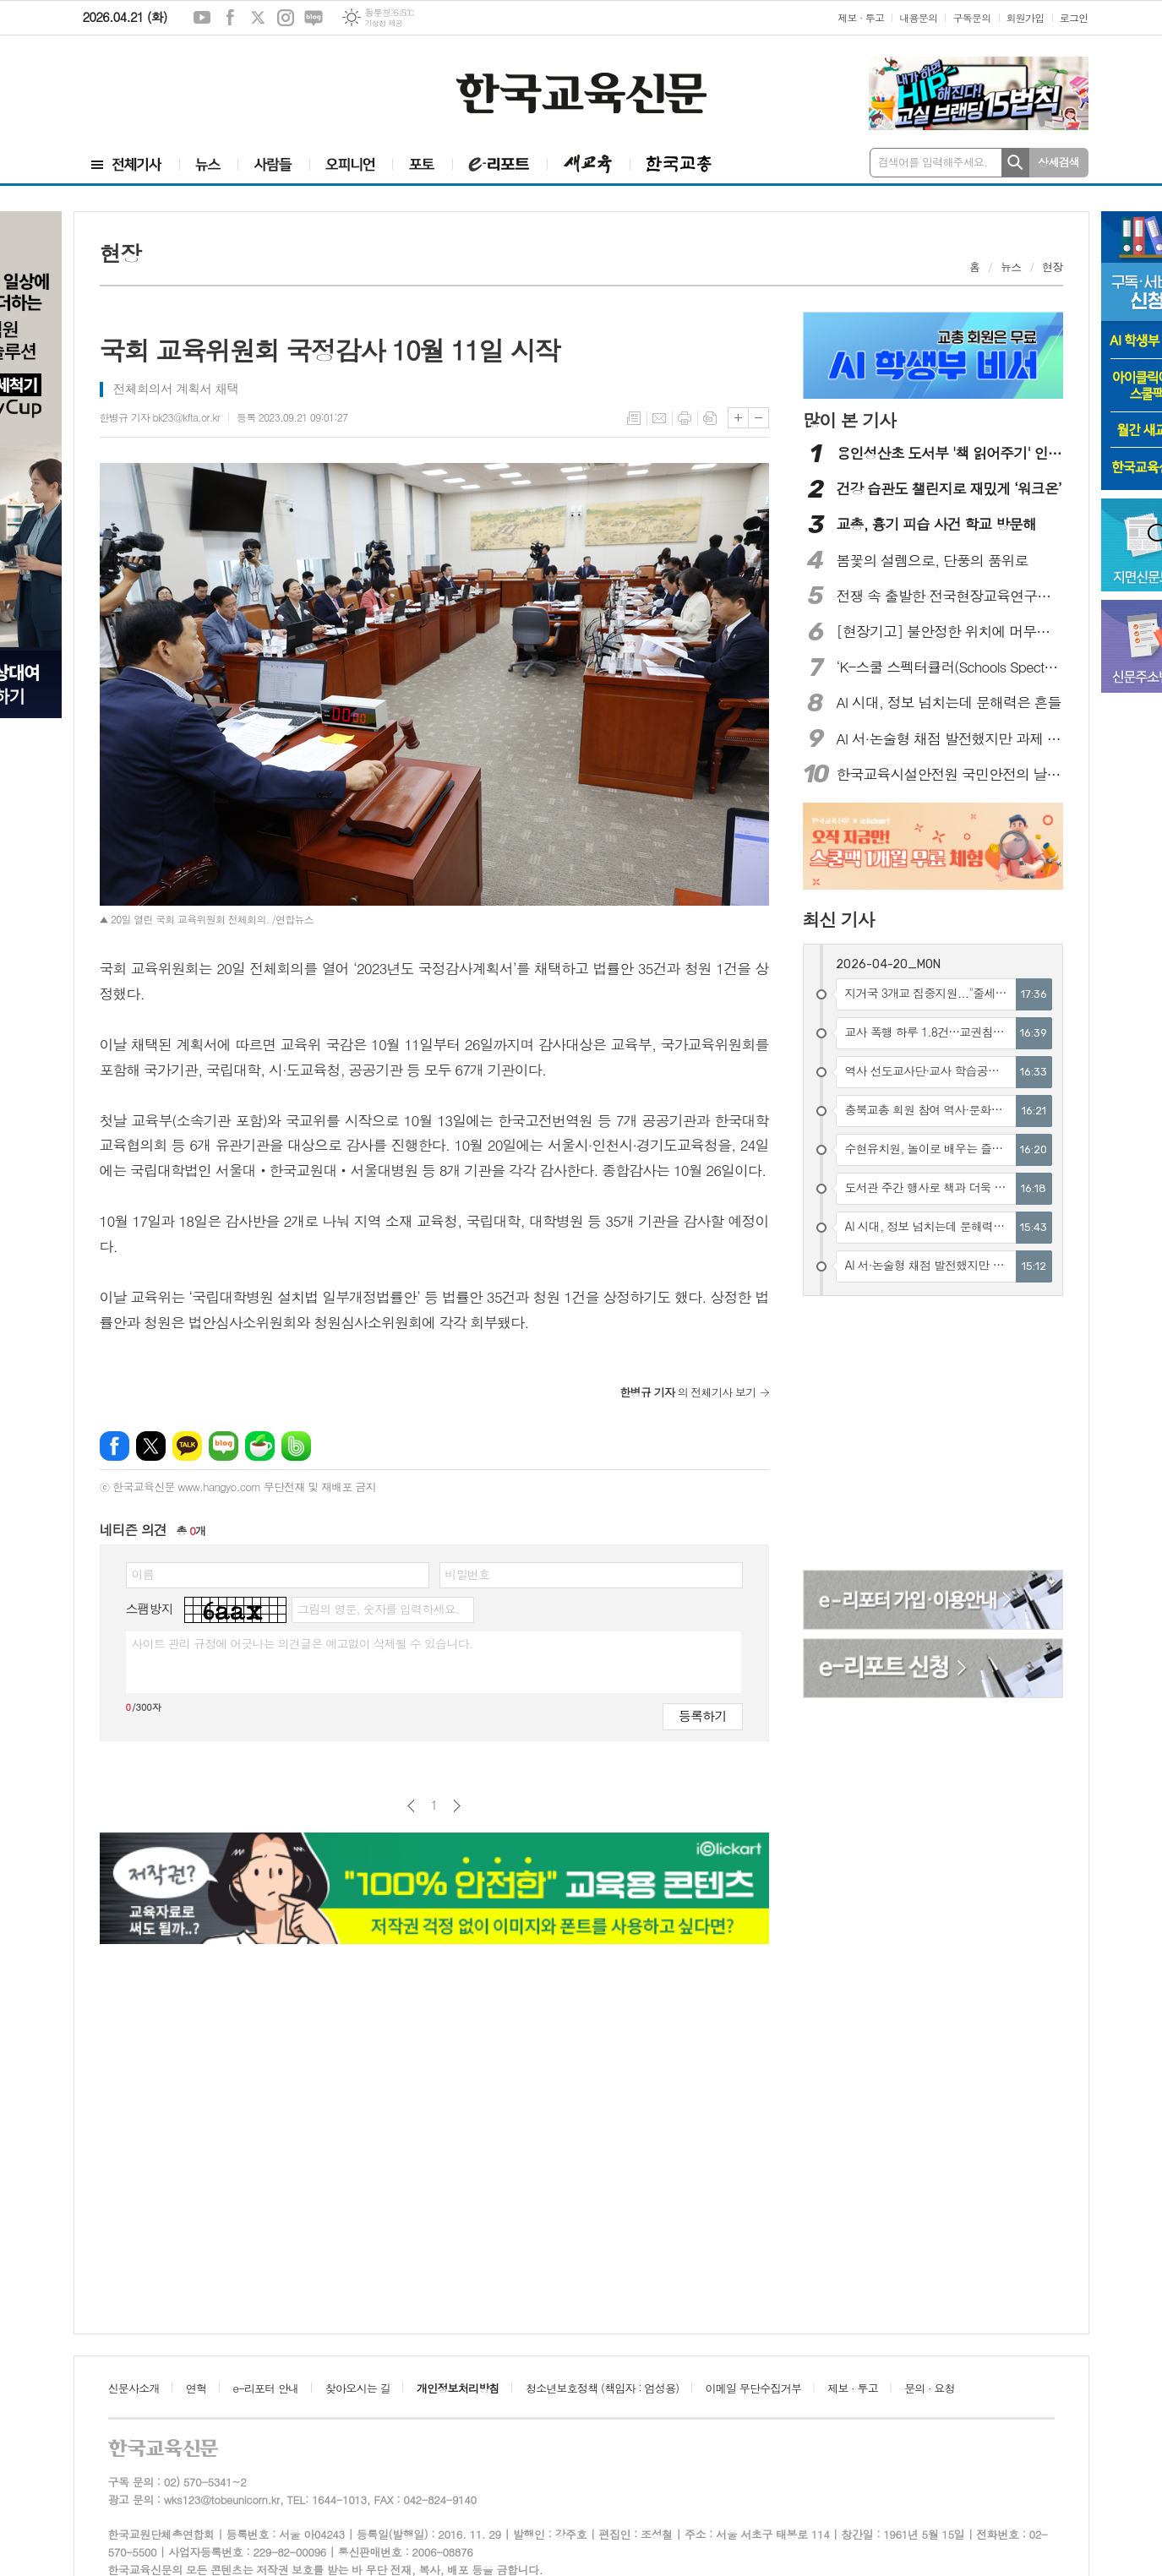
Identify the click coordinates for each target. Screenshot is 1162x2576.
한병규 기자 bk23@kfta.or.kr (160, 417)
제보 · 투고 (860, 17)
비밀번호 (467, 1574)
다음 (456, 1806)
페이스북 (230, 17)
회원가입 (1026, 17)
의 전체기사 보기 (688, 1392)
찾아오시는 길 (357, 2388)
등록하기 (702, 1715)
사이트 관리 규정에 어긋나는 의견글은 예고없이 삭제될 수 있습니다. (302, 1643)
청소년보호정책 (602, 2388)
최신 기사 (839, 919)
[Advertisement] (184, 82)
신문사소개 (134, 2388)
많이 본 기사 (849, 420)
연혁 (196, 2388)
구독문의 (971, 17)
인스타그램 (285, 17)
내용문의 (918, 17)
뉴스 (1011, 267)
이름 (143, 1574)
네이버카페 (260, 1446)
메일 (659, 418)
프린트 (684, 418)
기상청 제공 (383, 23)
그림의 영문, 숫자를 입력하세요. (378, 1609)
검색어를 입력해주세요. (933, 161)
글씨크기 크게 (738, 417)
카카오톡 (187, 1446)
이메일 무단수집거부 (754, 2388)
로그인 (1074, 17)
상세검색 (1058, 162)
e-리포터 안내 (266, 2388)
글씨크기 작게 (758, 417)
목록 (633, 418)
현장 (1052, 267)
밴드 (296, 1446)
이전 (411, 1806)
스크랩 (709, 418)
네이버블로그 (313, 17)
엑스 (257, 17)
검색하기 (1015, 162)
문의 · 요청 (929, 2388)
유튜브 (202, 17)
